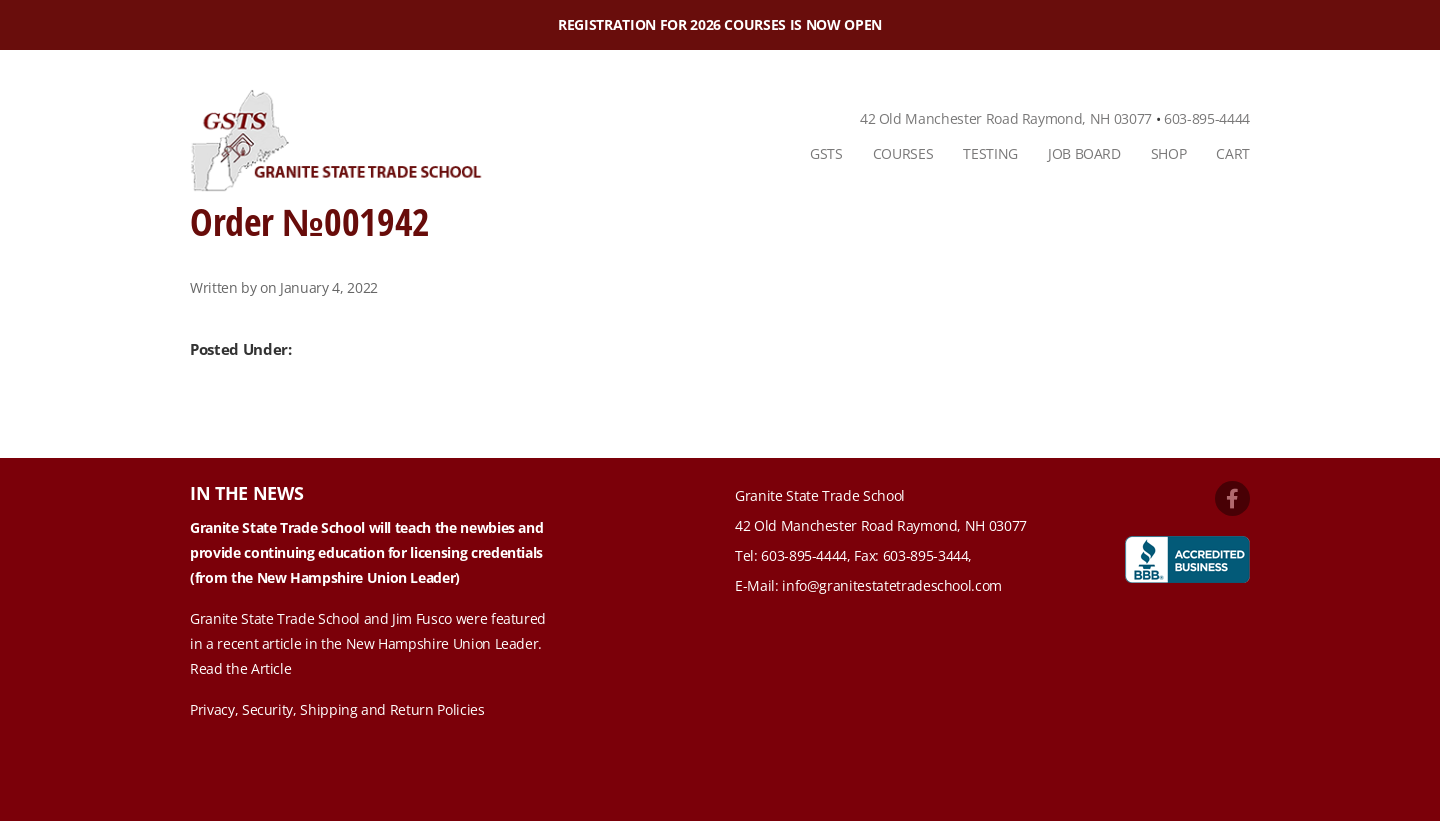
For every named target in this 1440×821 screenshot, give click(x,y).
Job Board (1084, 153)
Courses (903, 153)
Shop (1169, 153)
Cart (1233, 153)
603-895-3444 (926, 555)
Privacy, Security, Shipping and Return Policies (337, 709)
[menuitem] (826, 154)
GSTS (826, 153)
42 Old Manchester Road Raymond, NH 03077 (1006, 118)
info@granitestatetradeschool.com (892, 585)
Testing (990, 153)
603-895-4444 (1207, 118)
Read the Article (240, 668)
